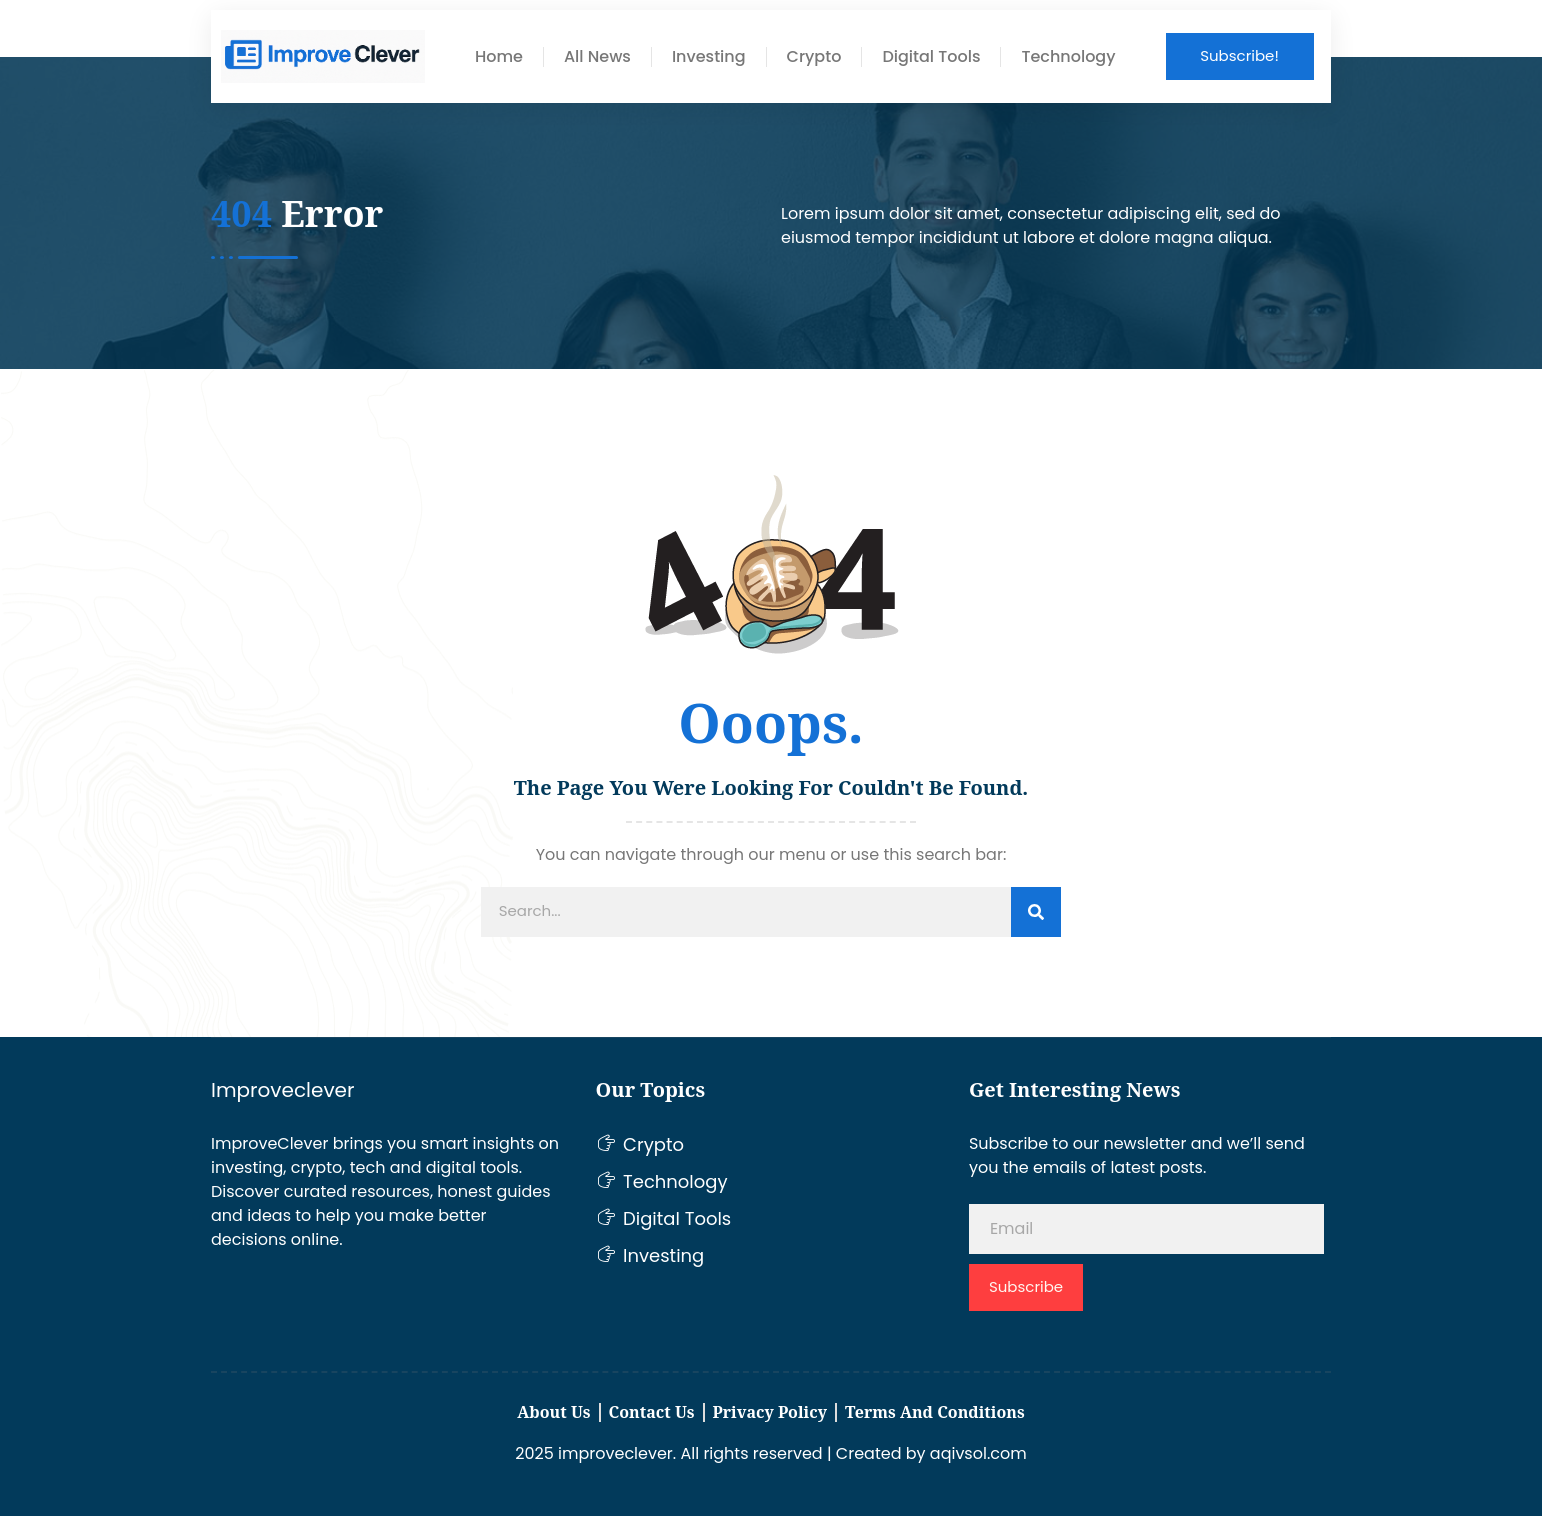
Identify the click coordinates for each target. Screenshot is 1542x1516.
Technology (1068, 57)
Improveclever (282, 1090)
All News (597, 57)
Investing (709, 57)
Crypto (814, 57)
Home (499, 57)
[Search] (1036, 912)
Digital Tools (931, 57)
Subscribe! (1239, 55)
